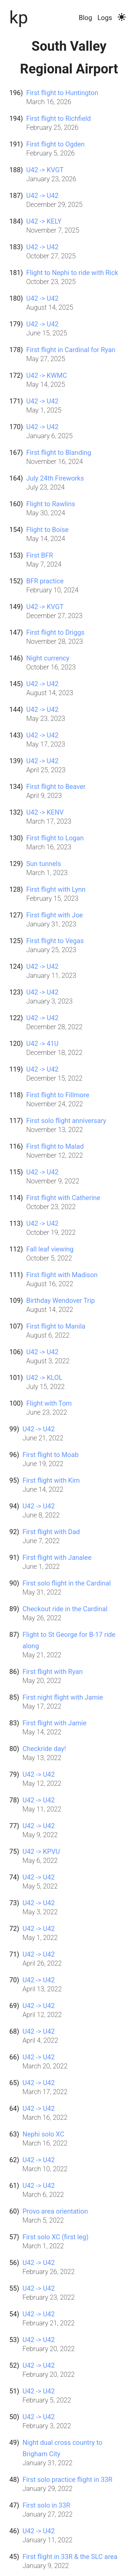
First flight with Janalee (56, 1557)
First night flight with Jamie (62, 1697)
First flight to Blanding (58, 453)
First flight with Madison (62, 1275)
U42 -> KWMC (46, 375)
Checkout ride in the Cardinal (64, 1609)
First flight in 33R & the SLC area (69, 2557)
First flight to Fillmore (57, 1095)
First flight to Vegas (55, 941)
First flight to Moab (50, 1455)
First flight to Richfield (58, 118)
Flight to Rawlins (50, 504)
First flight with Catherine (63, 1198)
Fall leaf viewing (50, 1249)
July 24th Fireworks (55, 478)
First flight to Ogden (55, 144)
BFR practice (45, 581)
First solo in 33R (46, 2505)
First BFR (39, 555)
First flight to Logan (55, 838)
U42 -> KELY (44, 221)
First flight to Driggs (55, 632)
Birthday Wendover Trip (60, 1301)
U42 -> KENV (45, 812)
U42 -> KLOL (44, 1378)
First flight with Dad (51, 1532)
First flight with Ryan (52, 1672)
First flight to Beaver (56, 787)
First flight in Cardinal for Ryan (70, 350)
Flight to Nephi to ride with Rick (72, 273)
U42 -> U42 (42, 196)
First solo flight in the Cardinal (66, 1583)
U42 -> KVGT (45, 170)
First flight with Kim (51, 1480)
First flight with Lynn (56, 889)
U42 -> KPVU (41, 1851)
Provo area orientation (55, 2211)
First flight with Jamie (54, 1723)
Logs (104, 18)
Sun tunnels (43, 864)
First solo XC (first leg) (55, 2237)
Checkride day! (44, 1749)
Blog (85, 18)
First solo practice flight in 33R (67, 2480)
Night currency (47, 658)
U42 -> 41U (42, 1044)
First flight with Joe (54, 915)
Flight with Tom (49, 1403)
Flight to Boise (47, 530)
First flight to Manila (55, 1326)
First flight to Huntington (62, 93)
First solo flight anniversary (66, 1121)
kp (18, 17)
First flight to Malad (55, 1146)
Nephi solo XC (43, 2134)
